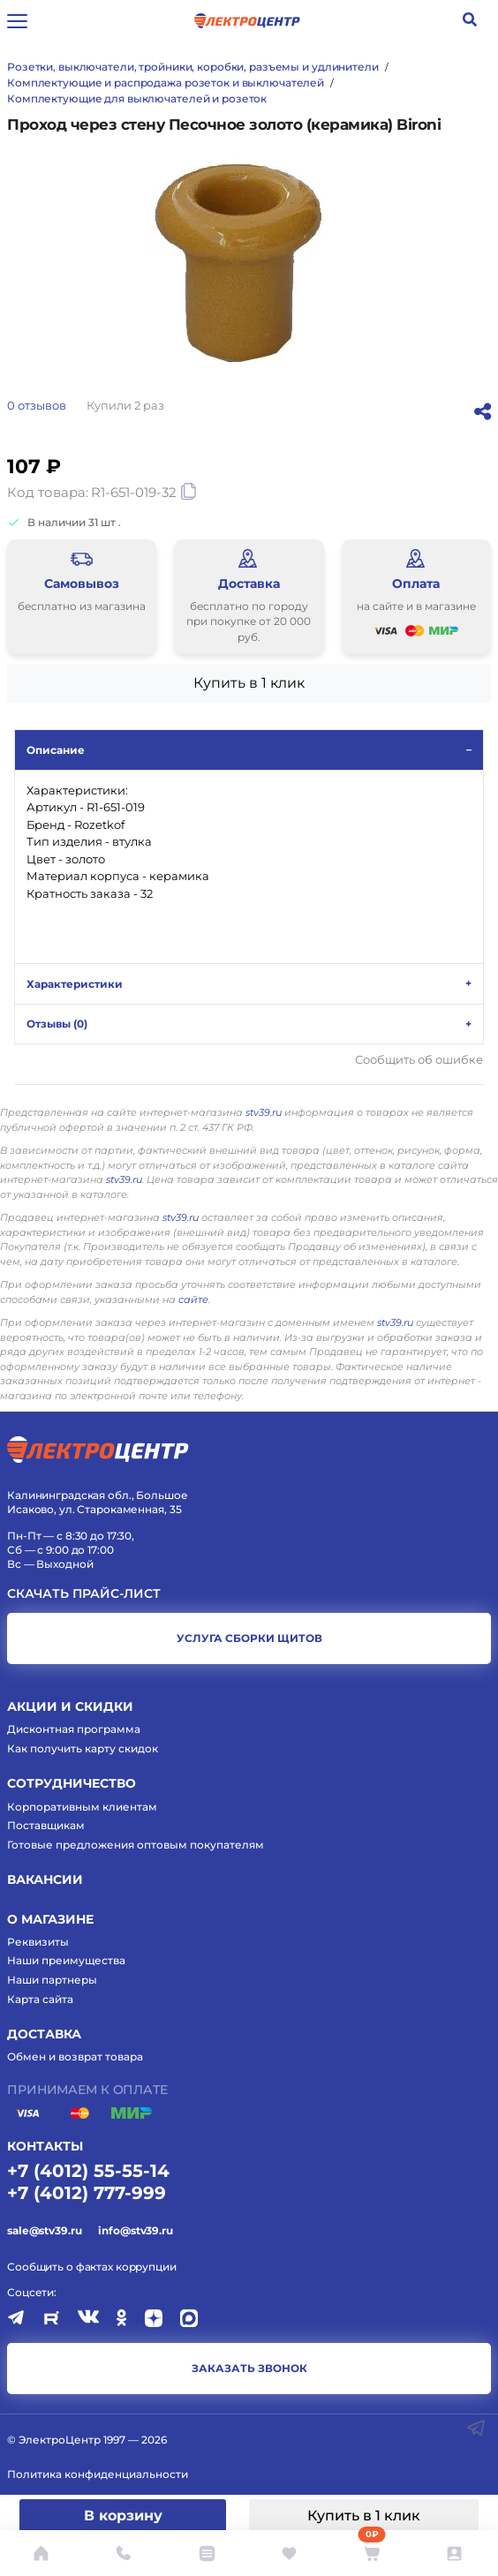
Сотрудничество (71, 1783)
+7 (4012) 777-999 (86, 2193)
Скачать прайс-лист (84, 1593)
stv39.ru (263, 1112)
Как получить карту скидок (82, 1748)
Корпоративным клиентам (82, 1806)
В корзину (123, 2515)
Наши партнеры (52, 1979)
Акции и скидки (70, 1706)
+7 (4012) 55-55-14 (88, 2171)
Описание (55, 750)
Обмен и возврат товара (75, 2056)
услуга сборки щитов (249, 1638)
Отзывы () (56, 1023)
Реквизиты (38, 1941)
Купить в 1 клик (363, 2515)
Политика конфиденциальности (97, 2474)
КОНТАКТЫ (45, 2146)
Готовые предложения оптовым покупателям (135, 1844)
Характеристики (74, 983)
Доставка (44, 2034)
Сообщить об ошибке (419, 1059)
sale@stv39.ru (44, 2230)
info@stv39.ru (135, 2230)
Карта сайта (40, 1999)
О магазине (50, 1919)
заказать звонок (249, 2368)
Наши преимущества (66, 1960)
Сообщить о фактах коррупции (92, 2266)
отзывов (36, 405)
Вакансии (45, 1879)
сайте (193, 1299)
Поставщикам (46, 1825)
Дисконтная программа (73, 1729)
